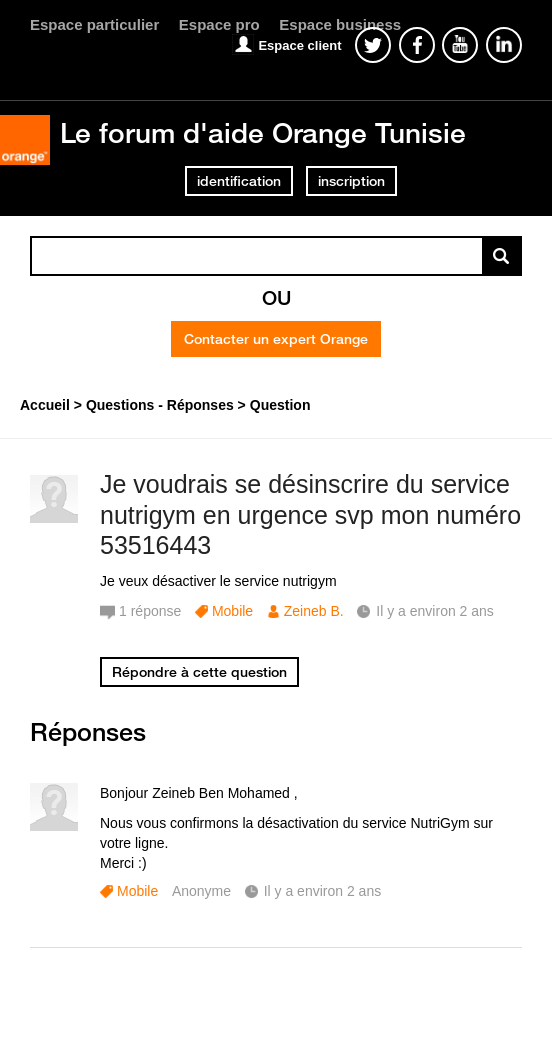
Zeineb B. (314, 611)
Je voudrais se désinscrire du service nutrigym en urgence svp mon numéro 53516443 (310, 515)
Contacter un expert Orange (276, 339)
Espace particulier (94, 24)
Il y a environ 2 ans (323, 891)
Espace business (340, 24)
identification (239, 181)
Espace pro (219, 24)
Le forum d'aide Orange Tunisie (263, 132)
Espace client (299, 45)
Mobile (232, 611)
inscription (351, 181)
